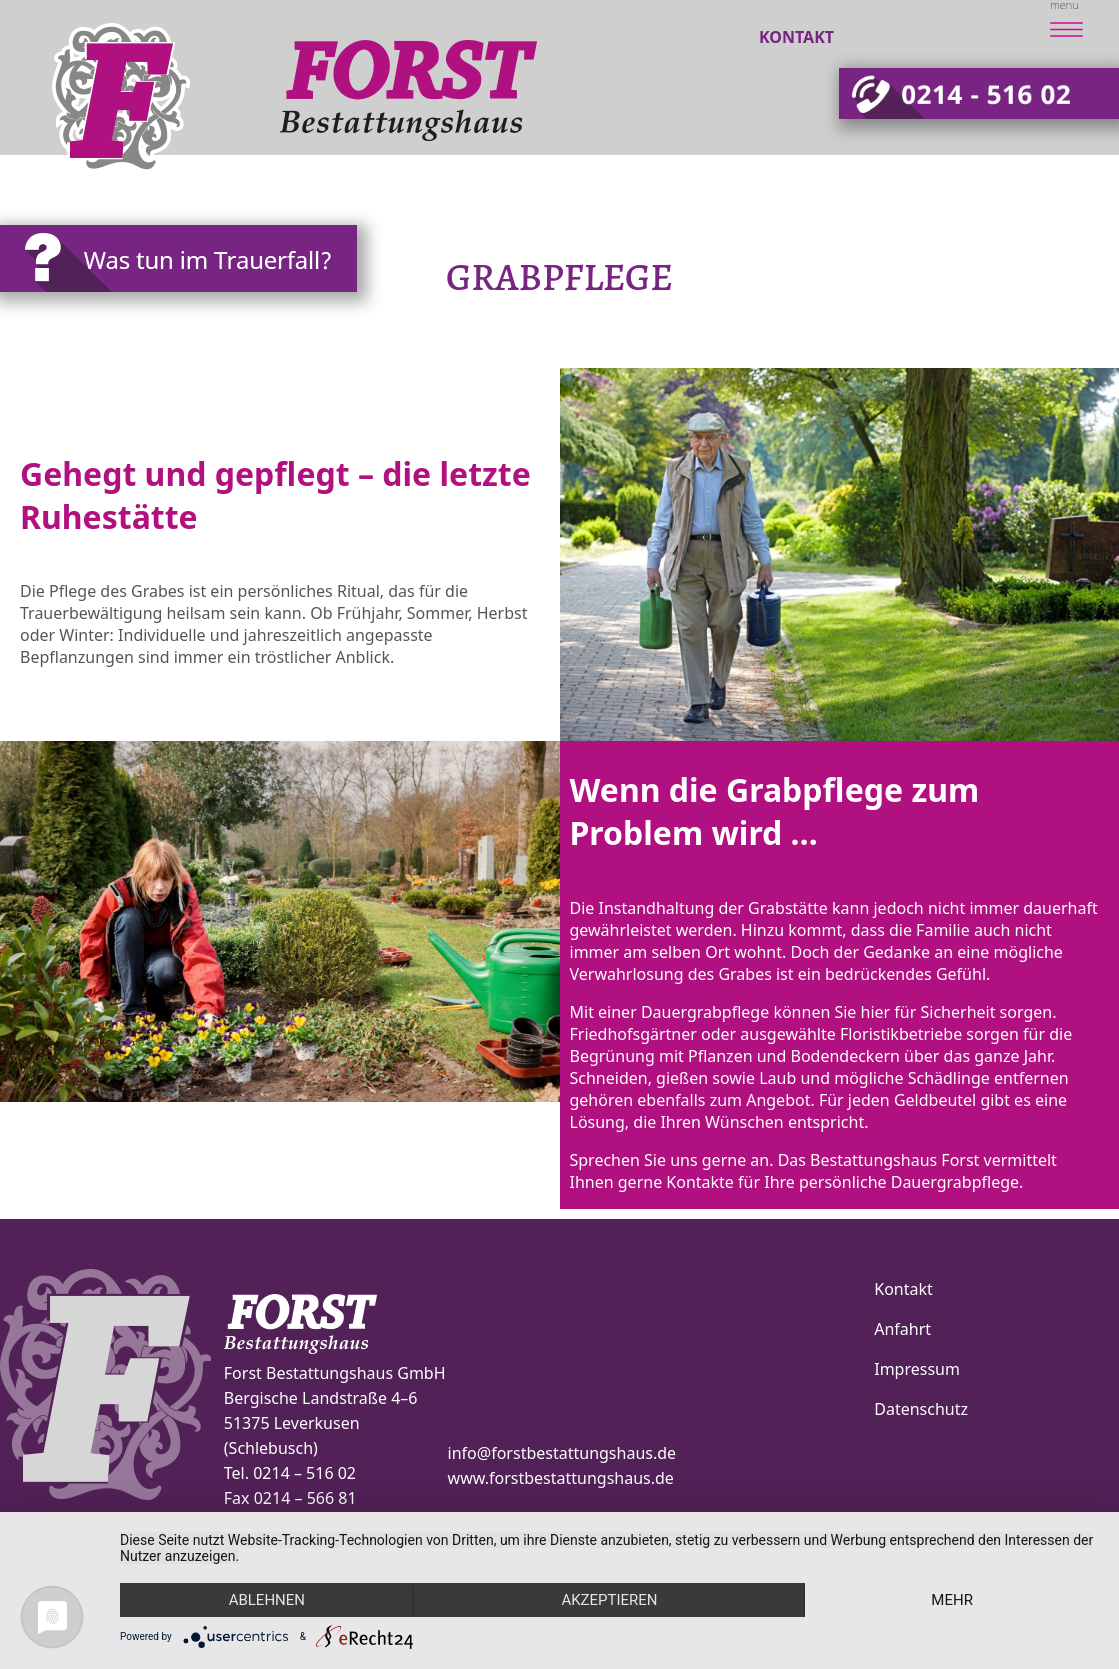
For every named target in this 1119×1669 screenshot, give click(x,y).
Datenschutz (921, 1409)
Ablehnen (267, 1600)
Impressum (917, 1369)
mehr (952, 1600)
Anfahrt (902, 1329)
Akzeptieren (609, 1600)
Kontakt (796, 37)
